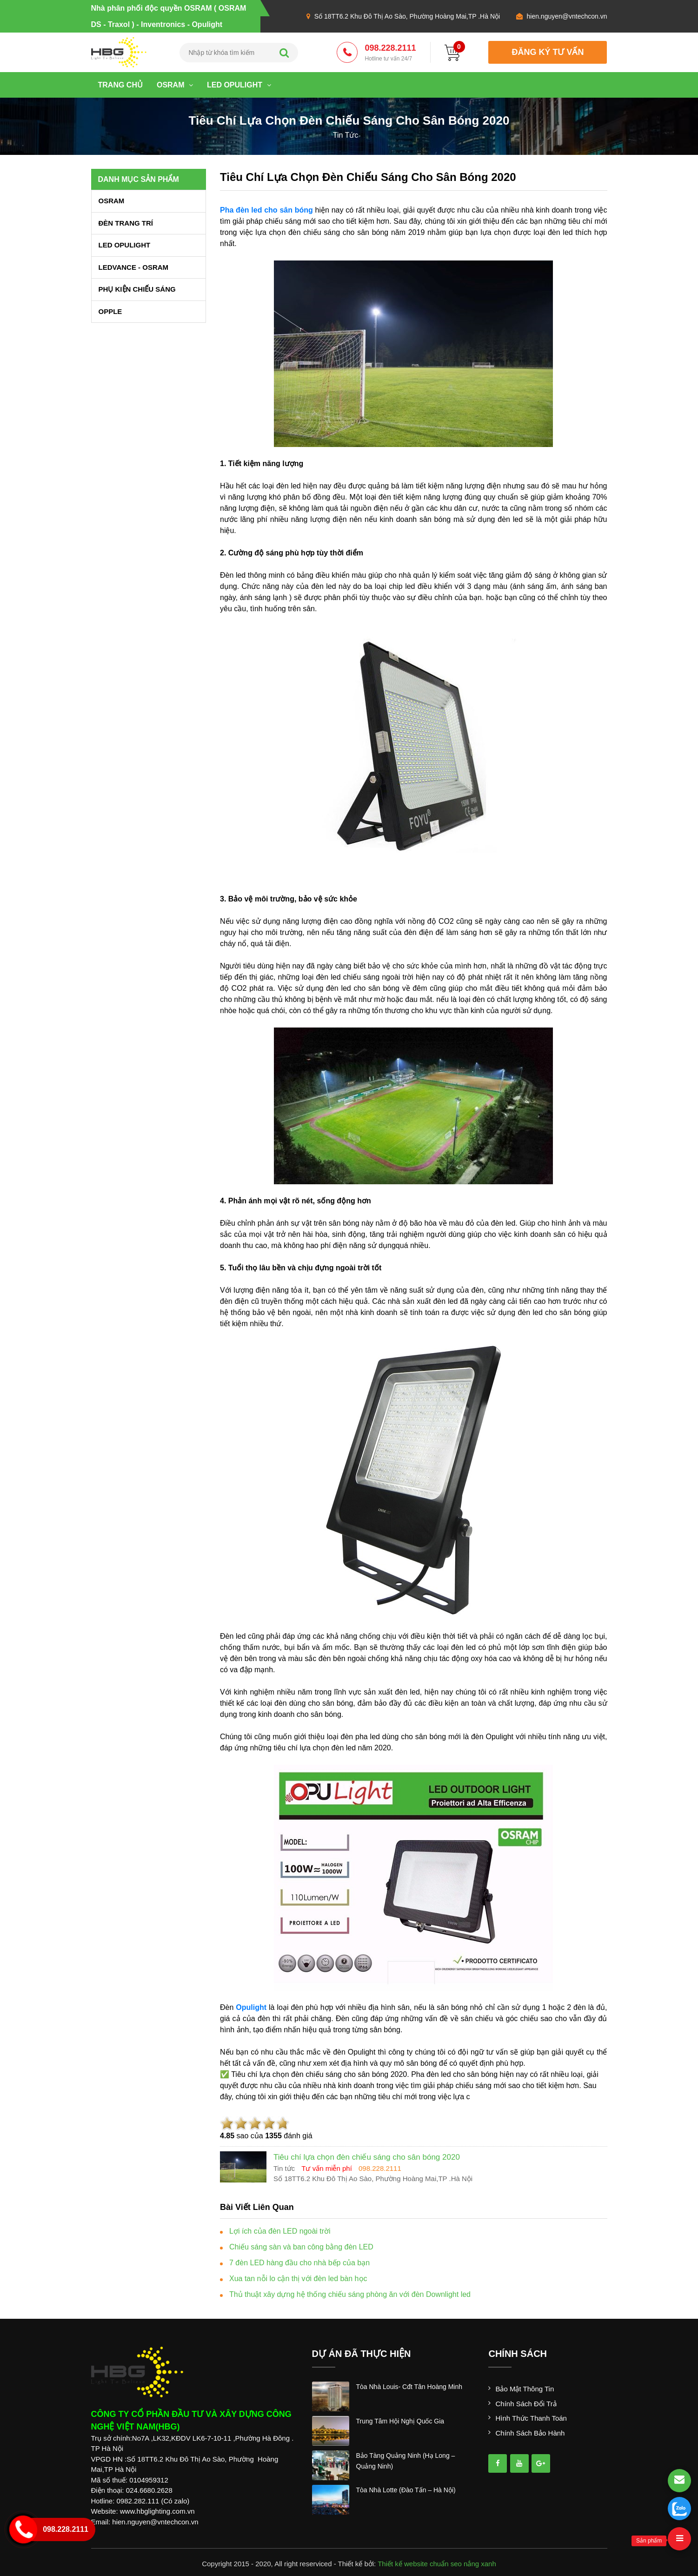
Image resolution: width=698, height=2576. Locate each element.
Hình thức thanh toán (530, 2418)
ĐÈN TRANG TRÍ (126, 223)
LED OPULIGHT (239, 85)
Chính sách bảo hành (530, 2433)
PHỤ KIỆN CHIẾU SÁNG (137, 289)
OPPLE (110, 311)
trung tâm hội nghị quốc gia (400, 2421)
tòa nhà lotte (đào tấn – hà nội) (406, 2490)
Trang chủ (120, 85)
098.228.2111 (390, 53)
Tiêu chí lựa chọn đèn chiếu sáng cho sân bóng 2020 (368, 177)
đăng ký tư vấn (548, 52)
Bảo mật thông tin (524, 2389)
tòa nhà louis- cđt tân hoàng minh (409, 2386)
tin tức (346, 135)
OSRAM (175, 85)
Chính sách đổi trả (525, 2404)
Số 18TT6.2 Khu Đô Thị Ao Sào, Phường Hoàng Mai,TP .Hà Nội (407, 16)
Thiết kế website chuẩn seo (420, 2564)
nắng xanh (480, 2564)
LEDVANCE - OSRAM (134, 267)
